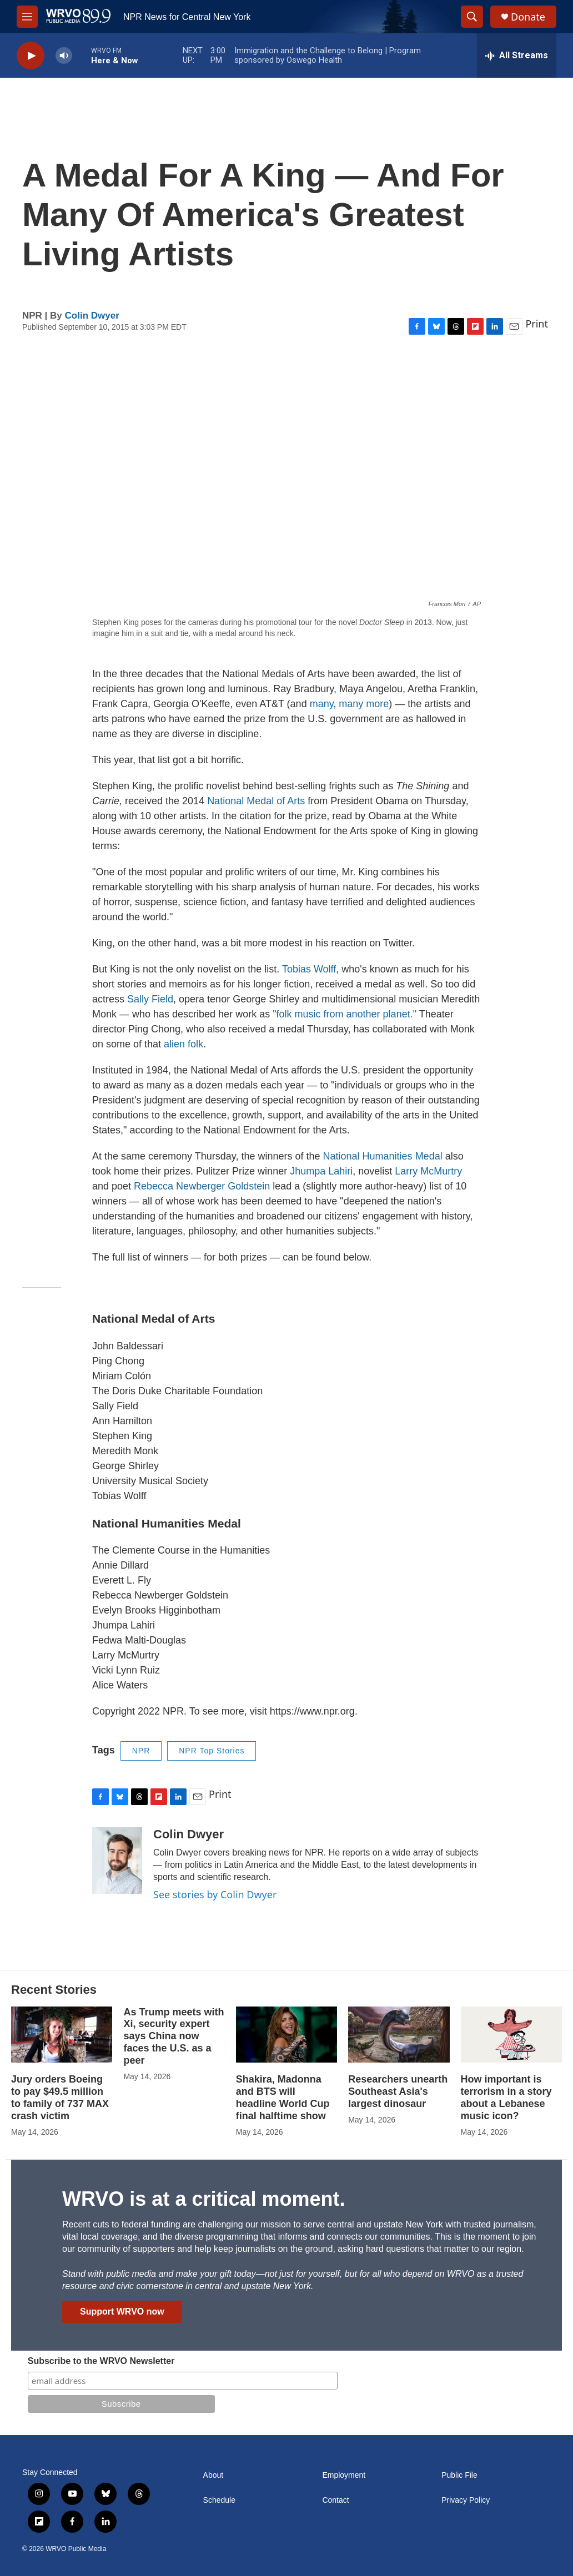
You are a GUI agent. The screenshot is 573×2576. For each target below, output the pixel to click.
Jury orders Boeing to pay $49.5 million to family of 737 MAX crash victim (60, 2097)
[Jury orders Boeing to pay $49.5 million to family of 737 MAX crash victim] (61, 2035)
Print (536, 323)
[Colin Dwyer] (117, 1860)
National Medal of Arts (256, 800)
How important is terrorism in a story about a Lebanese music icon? (506, 2097)
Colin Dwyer (92, 315)
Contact (335, 2500)
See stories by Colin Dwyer (215, 1894)
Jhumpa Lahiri (321, 1171)
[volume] (63, 55)
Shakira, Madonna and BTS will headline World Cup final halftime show (283, 2097)
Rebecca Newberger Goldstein (202, 1186)
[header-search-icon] (472, 17)
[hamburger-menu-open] (27, 17)
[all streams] (516, 55)
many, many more (349, 703)
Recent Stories (54, 1990)
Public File (459, 2475)
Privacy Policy (465, 2500)
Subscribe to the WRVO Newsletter (101, 2361)
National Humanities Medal (383, 1156)
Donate (528, 17)
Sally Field (150, 999)
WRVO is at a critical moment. (203, 2198)
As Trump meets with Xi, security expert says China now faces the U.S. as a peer (173, 2036)
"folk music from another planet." (344, 1014)
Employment (343, 2475)
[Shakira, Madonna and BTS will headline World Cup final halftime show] (286, 2035)
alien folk (183, 1044)
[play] (30, 55)
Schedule (219, 2500)
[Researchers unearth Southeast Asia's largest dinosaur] (398, 2035)
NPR (141, 1750)
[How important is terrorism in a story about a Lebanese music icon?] (511, 2035)
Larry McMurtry (428, 1171)
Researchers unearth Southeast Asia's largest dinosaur (398, 2091)
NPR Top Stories (211, 1750)
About (213, 2475)
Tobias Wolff (309, 969)
